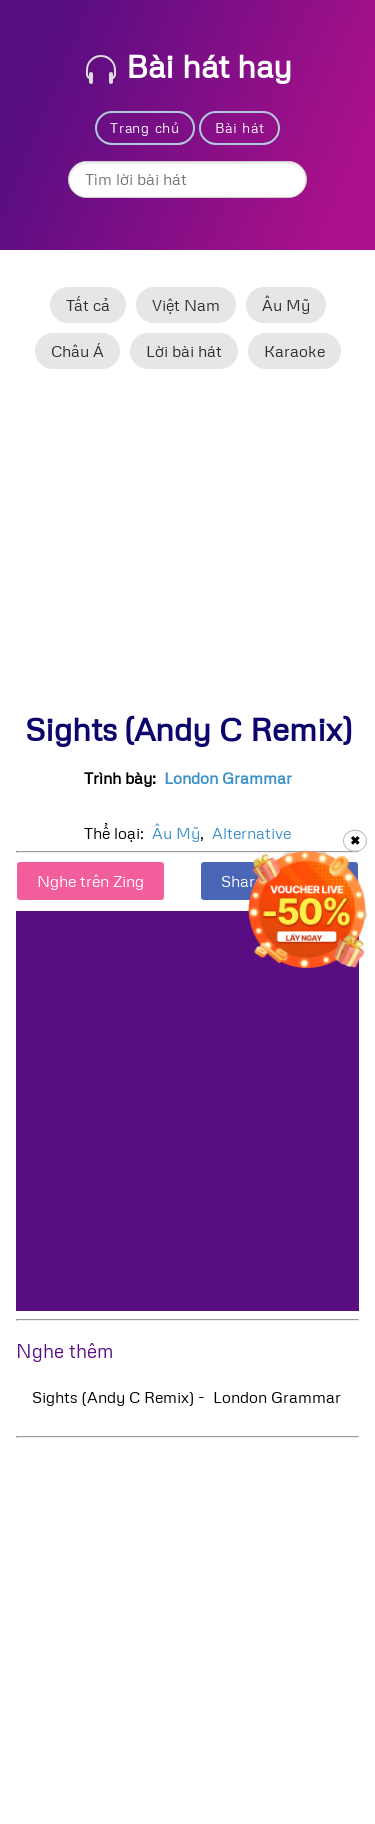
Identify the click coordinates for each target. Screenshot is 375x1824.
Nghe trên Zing (90, 881)
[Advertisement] (187, 549)
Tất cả (88, 305)
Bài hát (240, 127)
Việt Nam (186, 305)
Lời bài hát (184, 351)
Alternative (251, 833)
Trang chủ (144, 127)
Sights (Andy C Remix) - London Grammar (186, 1397)
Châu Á (77, 351)
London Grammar (228, 778)
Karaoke (294, 351)
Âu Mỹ (286, 305)
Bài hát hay (189, 65)
